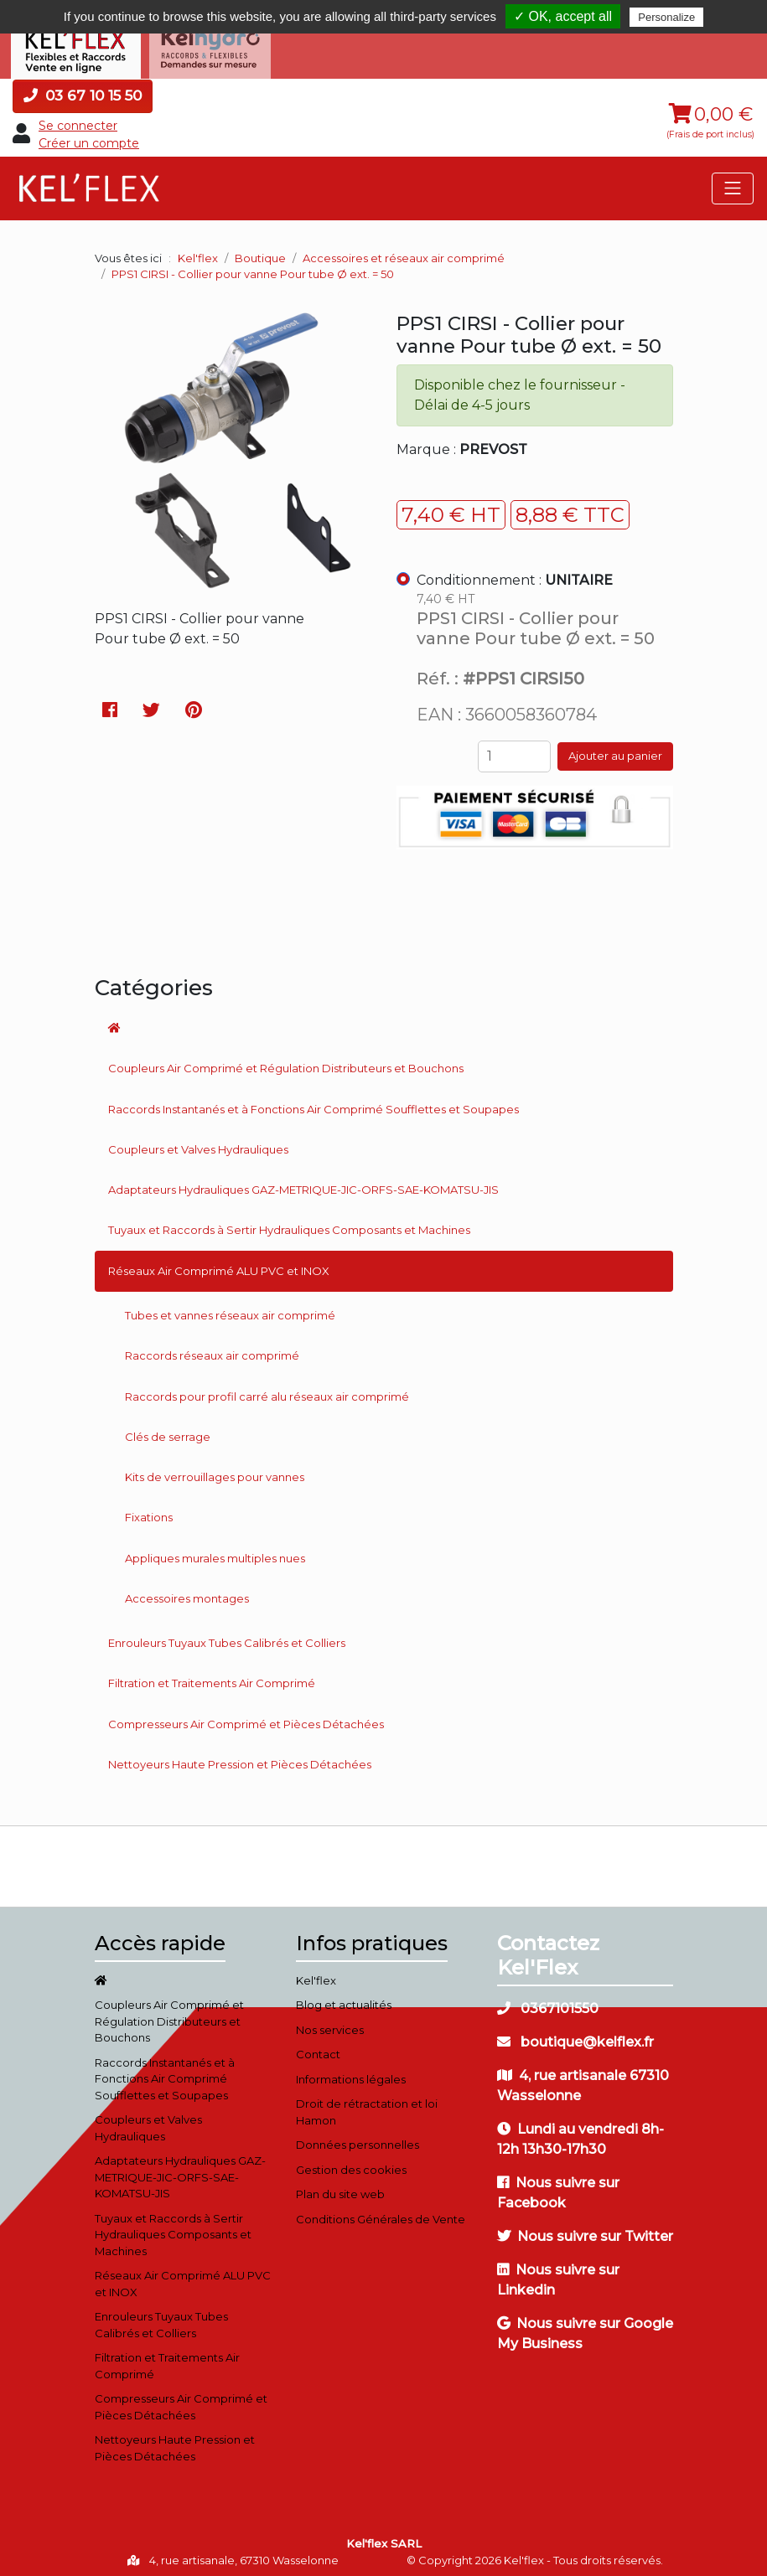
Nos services (330, 2023)
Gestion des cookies (351, 2163)
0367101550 (548, 2002)
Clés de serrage (167, 1430)
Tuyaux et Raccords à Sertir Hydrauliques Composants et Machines (289, 1224)
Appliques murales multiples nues (215, 1551)
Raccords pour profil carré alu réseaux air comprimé (267, 1389)
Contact (318, 2048)
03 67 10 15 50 (82, 88)
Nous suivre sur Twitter (585, 2230)
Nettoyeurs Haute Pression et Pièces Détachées (239, 1757)
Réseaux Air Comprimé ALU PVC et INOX (218, 1264)
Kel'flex (198, 251)
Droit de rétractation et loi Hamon (367, 2106)
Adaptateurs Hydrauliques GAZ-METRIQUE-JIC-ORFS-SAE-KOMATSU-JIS (303, 1183)
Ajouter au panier (615, 749)
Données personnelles (357, 2138)
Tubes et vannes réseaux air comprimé (230, 1308)
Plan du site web (340, 2188)
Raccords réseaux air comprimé (212, 1349)
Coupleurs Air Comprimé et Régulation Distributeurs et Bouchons (286, 1062)
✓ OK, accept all (563, 16)
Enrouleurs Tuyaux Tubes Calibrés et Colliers (226, 1637)
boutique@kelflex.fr (575, 2035)
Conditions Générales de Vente (380, 2212)
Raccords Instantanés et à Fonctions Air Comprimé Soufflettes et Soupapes (313, 1102)
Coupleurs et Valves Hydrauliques (198, 1142)
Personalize (666, 17)
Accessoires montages (187, 1591)
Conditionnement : (515, 573)
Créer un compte (89, 136)
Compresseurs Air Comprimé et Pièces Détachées (246, 1717)
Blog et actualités (343, 1999)
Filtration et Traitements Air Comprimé (211, 1677)
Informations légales (351, 2072)
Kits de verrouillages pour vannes (214, 1470)
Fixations (149, 1511)
